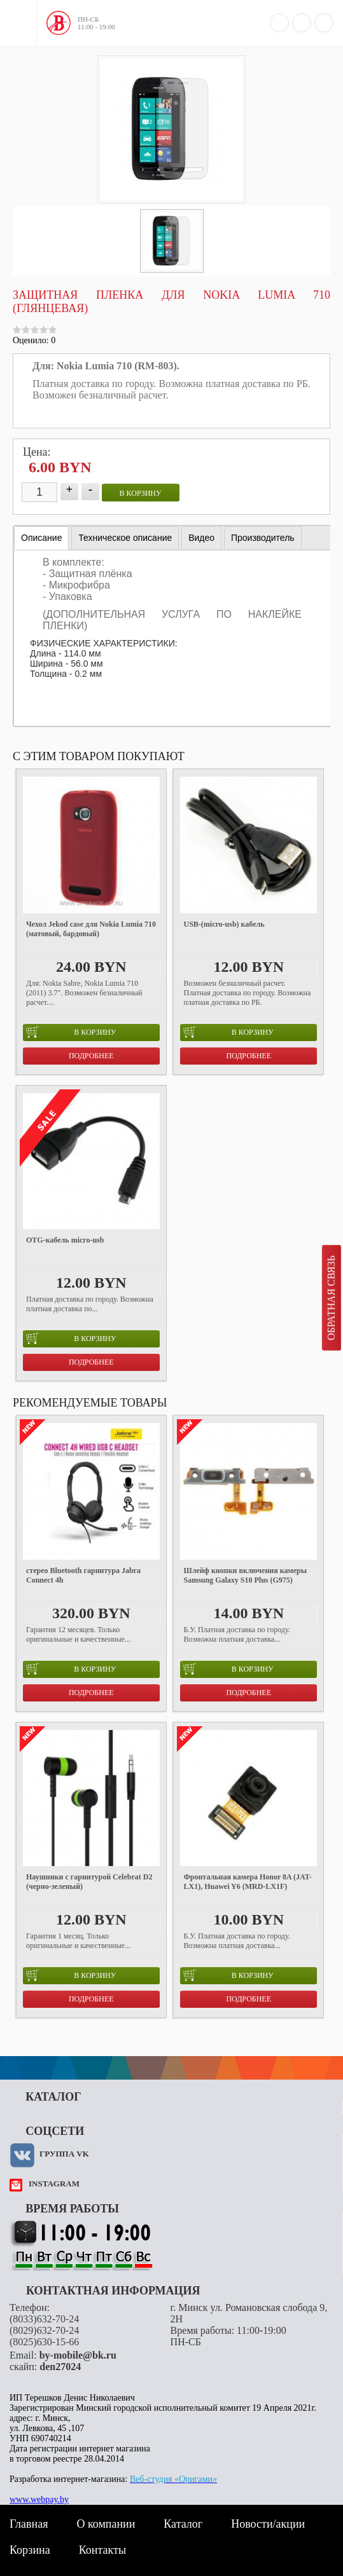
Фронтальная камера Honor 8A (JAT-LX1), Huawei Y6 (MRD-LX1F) (247, 1881)
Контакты (102, 2550)
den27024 (60, 2366)
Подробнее (91, 1055)
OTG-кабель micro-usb (65, 1240)
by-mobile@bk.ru (77, 2355)
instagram (54, 2183)
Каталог (183, 2524)
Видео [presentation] (201, 538)
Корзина (30, 2550)
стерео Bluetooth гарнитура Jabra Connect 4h (83, 1575)
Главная (29, 2524)
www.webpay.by (39, 2499)
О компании (105, 2524)
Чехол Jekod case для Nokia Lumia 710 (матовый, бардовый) (91, 929)
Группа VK (64, 2153)
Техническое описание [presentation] (125, 538)
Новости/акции (268, 2524)
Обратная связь (331, 1297)
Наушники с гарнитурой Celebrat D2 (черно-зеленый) (89, 1881)
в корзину (141, 493)
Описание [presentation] (41, 538)
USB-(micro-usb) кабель (223, 924)
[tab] (41, 538)
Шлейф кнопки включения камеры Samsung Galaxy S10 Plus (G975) (245, 1575)
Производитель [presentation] (263, 538)
